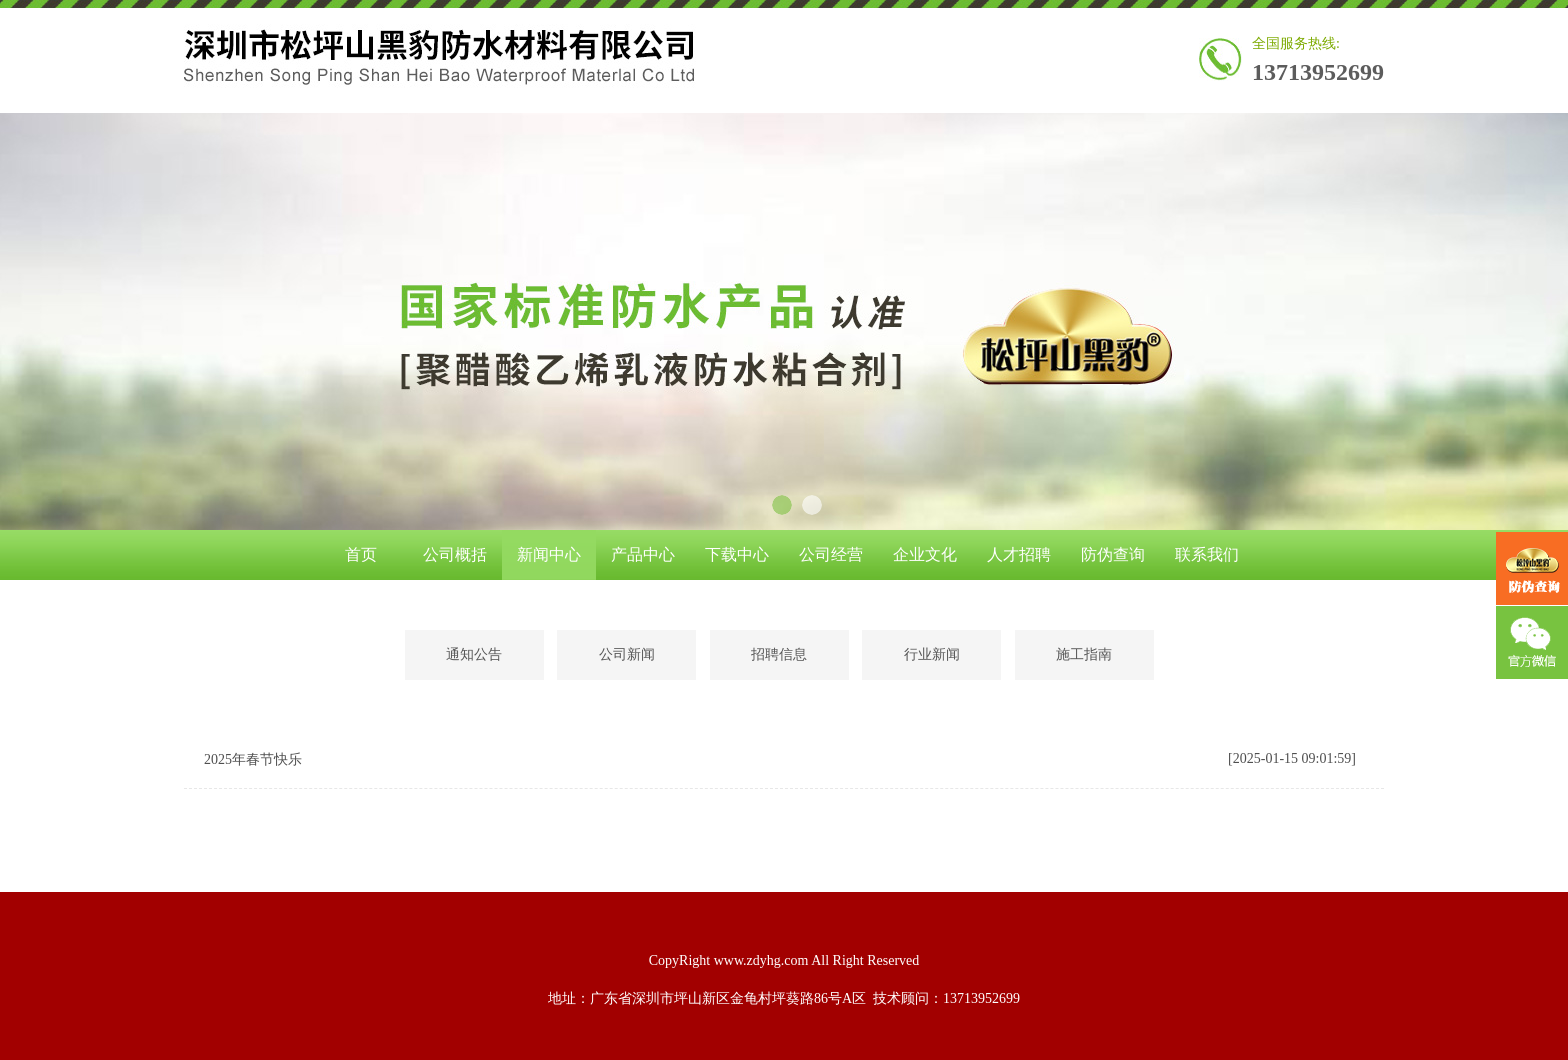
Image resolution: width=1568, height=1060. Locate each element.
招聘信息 (779, 654)
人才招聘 (1019, 554)
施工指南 (1084, 654)
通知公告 (474, 654)
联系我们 (1207, 554)
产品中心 (643, 554)
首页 (361, 554)
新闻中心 (549, 554)
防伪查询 (1113, 554)
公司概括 (455, 554)
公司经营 (831, 554)
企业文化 (925, 554)
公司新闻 (627, 654)
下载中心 (737, 554)
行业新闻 (932, 654)
